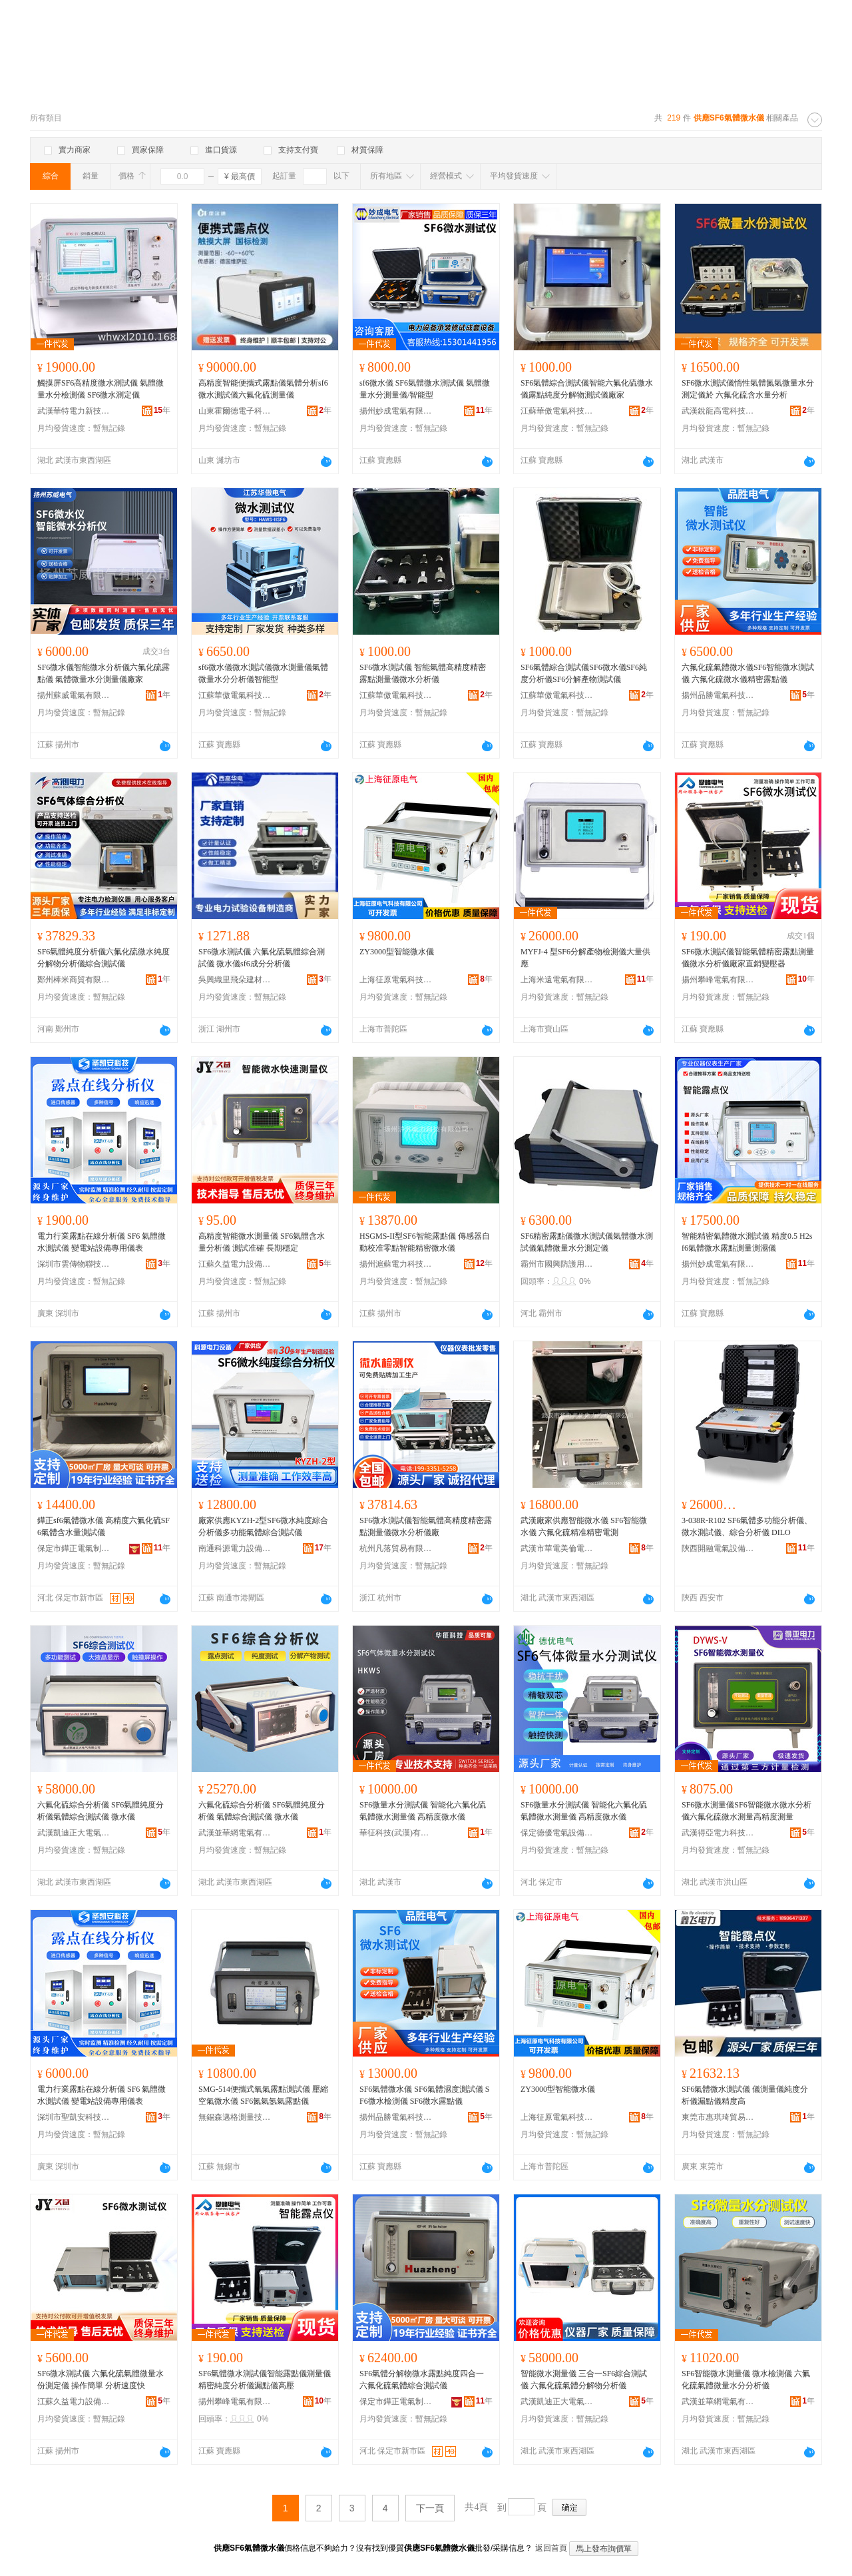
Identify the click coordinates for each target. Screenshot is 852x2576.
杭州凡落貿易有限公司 (396, 1548)
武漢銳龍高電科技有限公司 (718, 411)
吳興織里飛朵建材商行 (235, 979)
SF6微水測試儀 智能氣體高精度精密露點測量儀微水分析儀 (422, 673)
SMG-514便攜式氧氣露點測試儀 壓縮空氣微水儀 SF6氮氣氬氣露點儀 (263, 2095)
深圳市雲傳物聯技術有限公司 (73, 1264)
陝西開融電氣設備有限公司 (718, 1548)
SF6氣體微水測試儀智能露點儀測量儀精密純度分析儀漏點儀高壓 (264, 2379)
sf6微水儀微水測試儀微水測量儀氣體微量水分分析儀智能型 (263, 673)
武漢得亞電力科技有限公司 (718, 1832)
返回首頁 (551, 2548)
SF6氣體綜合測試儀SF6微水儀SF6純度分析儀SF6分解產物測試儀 (584, 673)
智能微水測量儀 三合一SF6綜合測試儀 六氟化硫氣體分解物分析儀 (584, 2379)
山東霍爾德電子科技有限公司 (235, 411)
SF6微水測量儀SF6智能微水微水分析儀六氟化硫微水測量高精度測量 (746, 1810)
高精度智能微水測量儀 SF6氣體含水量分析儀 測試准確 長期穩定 (261, 1242)
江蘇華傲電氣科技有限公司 (557, 411)
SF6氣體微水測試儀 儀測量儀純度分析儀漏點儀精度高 (745, 2095)
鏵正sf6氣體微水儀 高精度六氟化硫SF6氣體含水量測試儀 (103, 1526)
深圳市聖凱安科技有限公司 (73, 2117)
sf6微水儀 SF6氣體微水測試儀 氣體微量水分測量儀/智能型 (424, 389)
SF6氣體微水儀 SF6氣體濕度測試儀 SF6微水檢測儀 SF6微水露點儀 (424, 2095)
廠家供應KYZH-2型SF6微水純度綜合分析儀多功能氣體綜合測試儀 (263, 1526)
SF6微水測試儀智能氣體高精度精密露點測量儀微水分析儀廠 (425, 1526)
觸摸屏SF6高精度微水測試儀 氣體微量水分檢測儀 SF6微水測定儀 (100, 389)
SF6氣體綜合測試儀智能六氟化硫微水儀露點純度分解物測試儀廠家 (587, 389)
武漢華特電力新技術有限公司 (73, 411)
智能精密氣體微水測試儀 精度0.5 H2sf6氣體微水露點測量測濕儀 (747, 1242)
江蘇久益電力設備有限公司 (235, 1264)
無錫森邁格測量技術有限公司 (235, 2117)
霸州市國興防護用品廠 (557, 1264)
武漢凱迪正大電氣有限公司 (73, 1832)
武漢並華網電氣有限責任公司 (235, 1832)
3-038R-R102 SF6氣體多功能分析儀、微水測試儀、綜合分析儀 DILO (747, 1526)
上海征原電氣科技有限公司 (396, 979)
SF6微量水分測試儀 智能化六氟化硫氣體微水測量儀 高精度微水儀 (422, 1810)
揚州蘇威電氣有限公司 (73, 695)
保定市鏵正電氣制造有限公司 (73, 1548)
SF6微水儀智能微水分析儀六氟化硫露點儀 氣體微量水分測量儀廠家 (103, 673)
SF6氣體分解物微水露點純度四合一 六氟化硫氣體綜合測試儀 (421, 2379)
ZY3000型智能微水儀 (396, 951)
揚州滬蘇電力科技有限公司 (396, 1264)
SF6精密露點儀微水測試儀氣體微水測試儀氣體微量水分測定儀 (587, 1242)
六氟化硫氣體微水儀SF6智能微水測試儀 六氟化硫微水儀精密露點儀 (748, 673)
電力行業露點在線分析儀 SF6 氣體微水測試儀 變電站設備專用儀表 (101, 1242)
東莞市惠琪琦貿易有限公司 (718, 2117)
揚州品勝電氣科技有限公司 (718, 695)
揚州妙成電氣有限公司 (396, 411)
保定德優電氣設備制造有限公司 (557, 1832)
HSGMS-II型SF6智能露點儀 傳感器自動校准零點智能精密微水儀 (424, 1242)
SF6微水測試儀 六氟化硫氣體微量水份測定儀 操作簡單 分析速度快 (100, 2379)
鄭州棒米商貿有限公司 (73, 979)
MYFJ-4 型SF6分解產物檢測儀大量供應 (585, 957)
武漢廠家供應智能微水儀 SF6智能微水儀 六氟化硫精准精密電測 (584, 1526)
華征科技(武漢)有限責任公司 (396, 1832)
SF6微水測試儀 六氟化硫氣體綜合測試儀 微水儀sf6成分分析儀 (261, 957)
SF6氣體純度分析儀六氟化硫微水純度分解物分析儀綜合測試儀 (103, 957)
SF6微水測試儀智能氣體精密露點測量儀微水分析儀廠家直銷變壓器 (748, 957)
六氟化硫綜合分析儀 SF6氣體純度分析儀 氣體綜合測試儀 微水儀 (261, 1810)
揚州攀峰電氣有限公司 (718, 979)
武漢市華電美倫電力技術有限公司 (557, 1548)
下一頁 (430, 2508)
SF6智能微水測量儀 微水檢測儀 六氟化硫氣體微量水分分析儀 (746, 2379)
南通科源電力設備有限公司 (235, 1548)
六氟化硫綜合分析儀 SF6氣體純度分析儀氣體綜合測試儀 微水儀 (100, 1810)
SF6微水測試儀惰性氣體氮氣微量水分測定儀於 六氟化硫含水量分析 (748, 389)
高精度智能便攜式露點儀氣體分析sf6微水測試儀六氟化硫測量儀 (263, 389)
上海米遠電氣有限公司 (557, 979)
